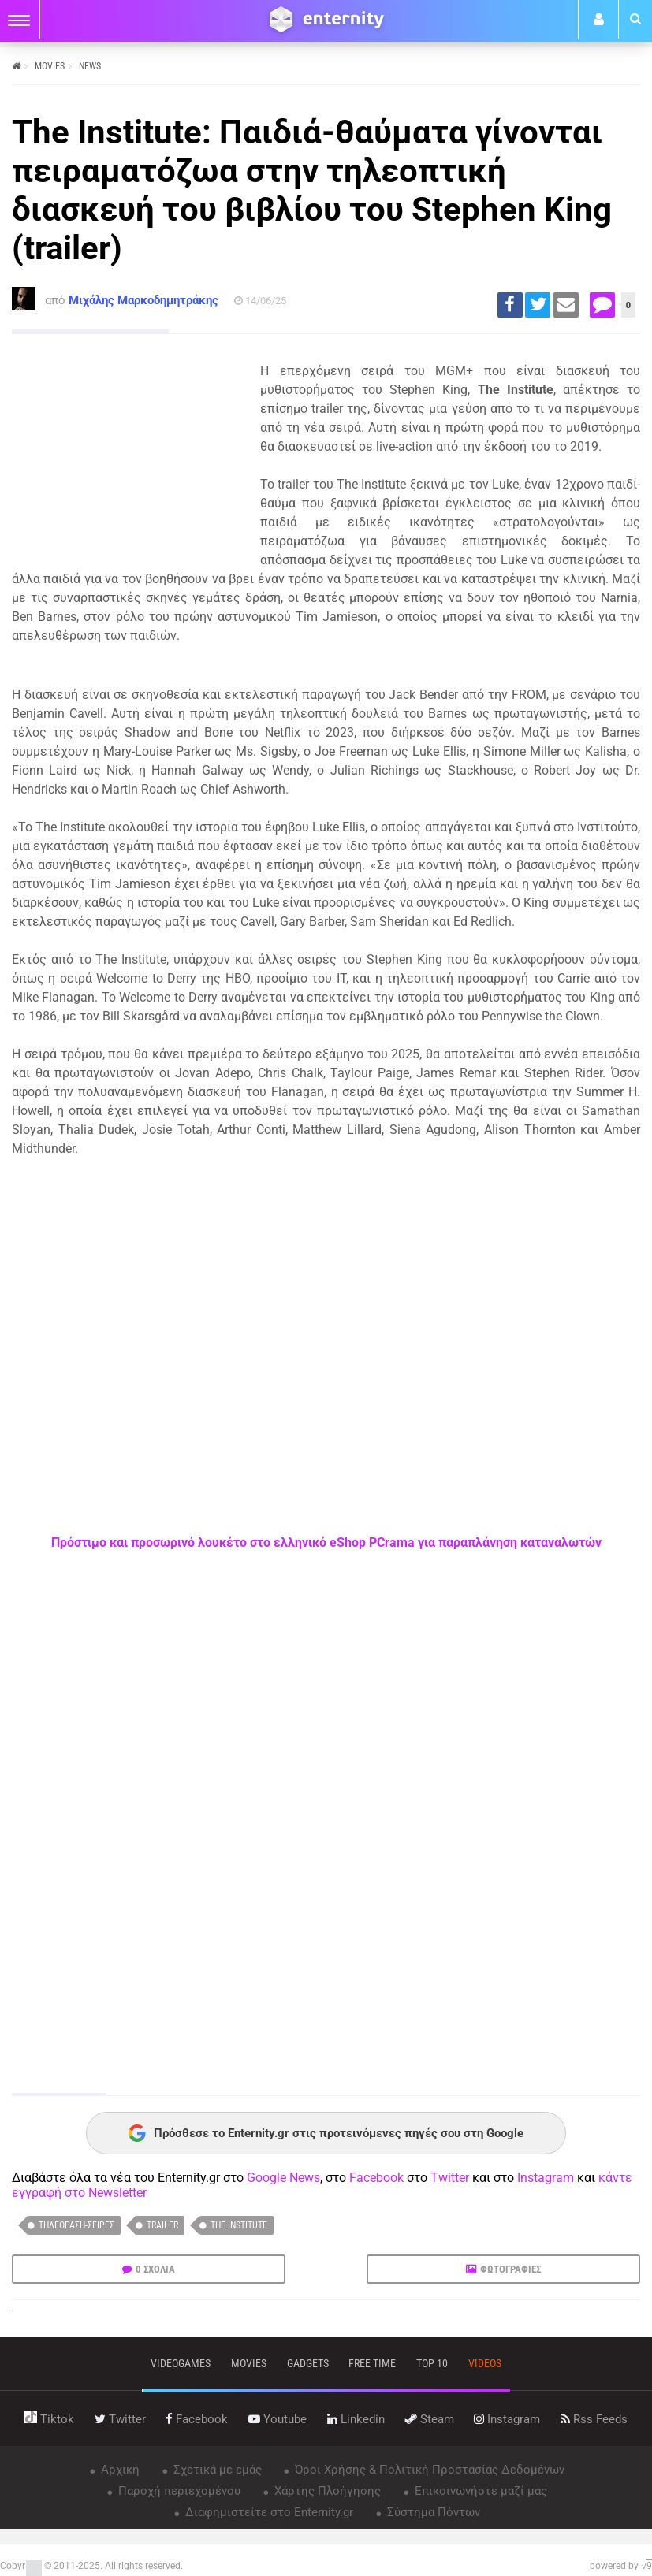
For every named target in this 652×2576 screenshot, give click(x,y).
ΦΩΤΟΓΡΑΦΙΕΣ (510, 2269)
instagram (507, 2419)
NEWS (90, 66)
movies (248, 2363)
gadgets (308, 2363)
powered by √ (621, 2565)
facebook (197, 2419)
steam (429, 2419)
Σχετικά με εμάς (216, 2470)
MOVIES (50, 66)
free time (372, 2363)
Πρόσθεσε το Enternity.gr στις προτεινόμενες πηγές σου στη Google (326, 2133)
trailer (162, 2225)
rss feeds (594, 2419)
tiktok (49, 2419)
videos (484, 2363)
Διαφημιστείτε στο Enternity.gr (267, 2512)
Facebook (376, 2177)
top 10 (432, 2363)
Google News (283, 2177)
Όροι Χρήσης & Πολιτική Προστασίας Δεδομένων (428, 2470)
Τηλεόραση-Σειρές (76, 2225)
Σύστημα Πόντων (432, 2512)
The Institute (239, 2225)
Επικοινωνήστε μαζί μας (479, 2491)
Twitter (449, 2177)
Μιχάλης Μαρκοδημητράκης (143, 300)
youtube (277, 2419)
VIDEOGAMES (181, 2363)
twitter (120, 2419)
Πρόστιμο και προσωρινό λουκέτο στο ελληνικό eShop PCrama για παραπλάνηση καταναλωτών (326, 1542)
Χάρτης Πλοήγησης (326, 2491)
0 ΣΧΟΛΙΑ (155, 2269)
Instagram (545, 2177)
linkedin (356, 2419)
